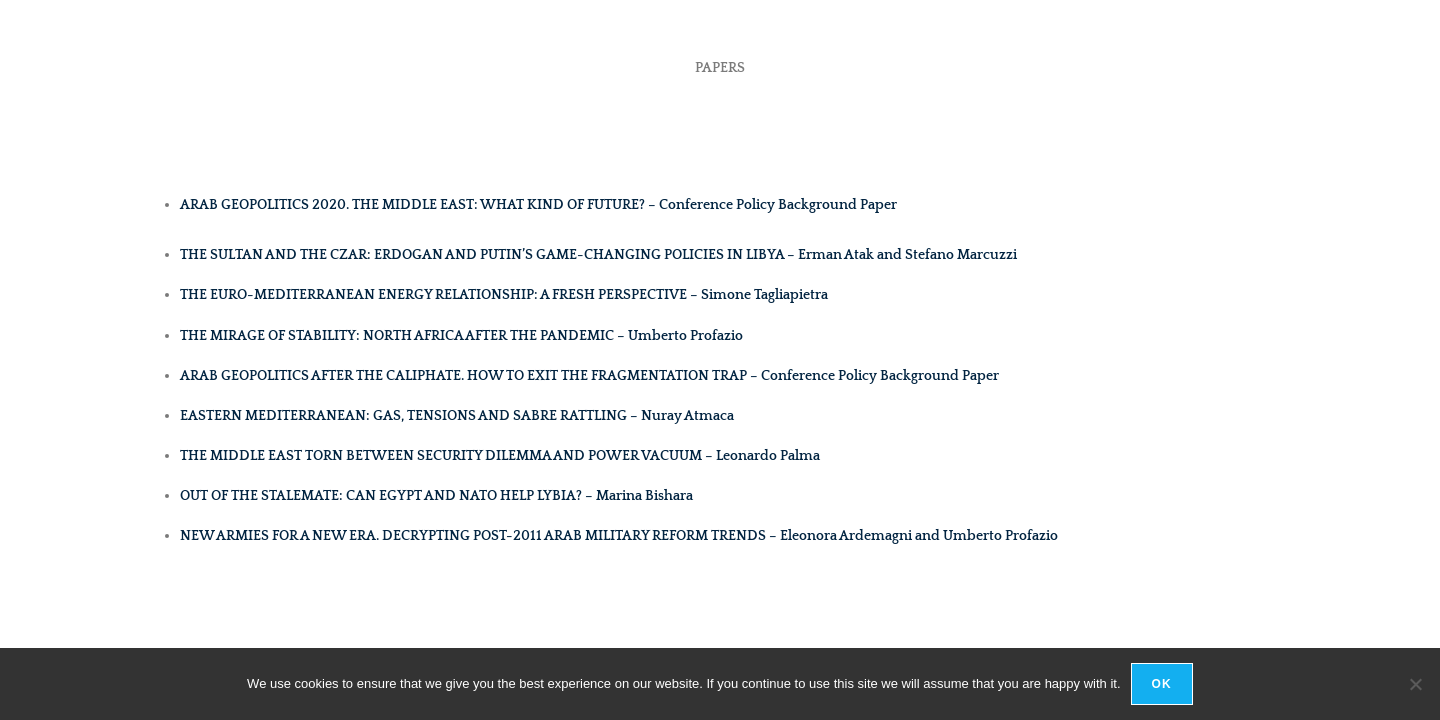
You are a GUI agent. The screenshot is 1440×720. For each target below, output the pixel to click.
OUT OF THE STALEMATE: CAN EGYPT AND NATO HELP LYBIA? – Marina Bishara (436, 496)
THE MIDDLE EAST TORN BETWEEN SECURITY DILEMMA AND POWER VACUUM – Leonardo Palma (500, 456)
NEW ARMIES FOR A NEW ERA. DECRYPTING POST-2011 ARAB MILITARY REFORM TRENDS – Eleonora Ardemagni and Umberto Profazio (619, 536)
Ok (1162, 684)
